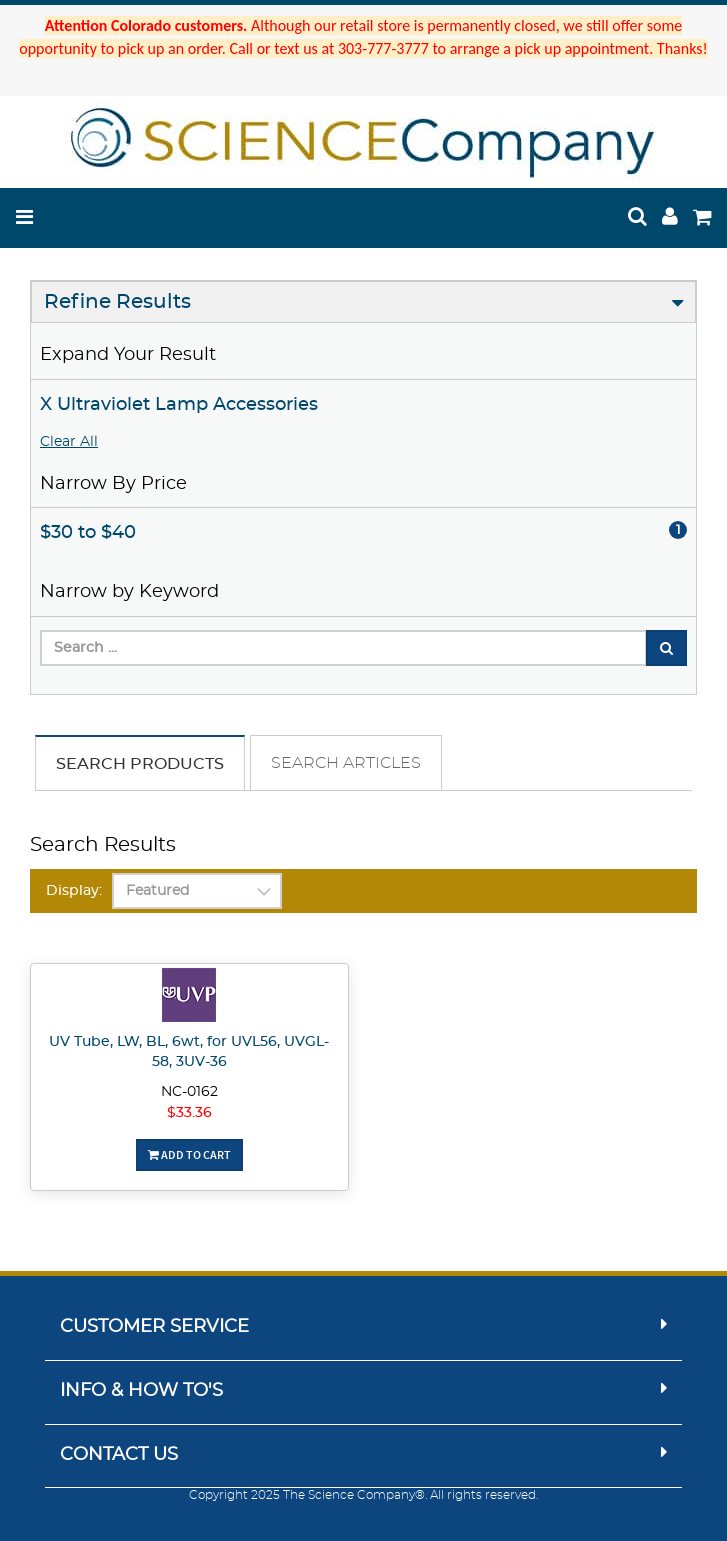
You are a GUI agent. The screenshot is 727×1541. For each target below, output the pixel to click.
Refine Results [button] (117, 302)
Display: (74, 891)
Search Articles (346, 763)
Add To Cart (189, 1154)
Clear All (69, 442)
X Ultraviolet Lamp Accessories (179, 405)
